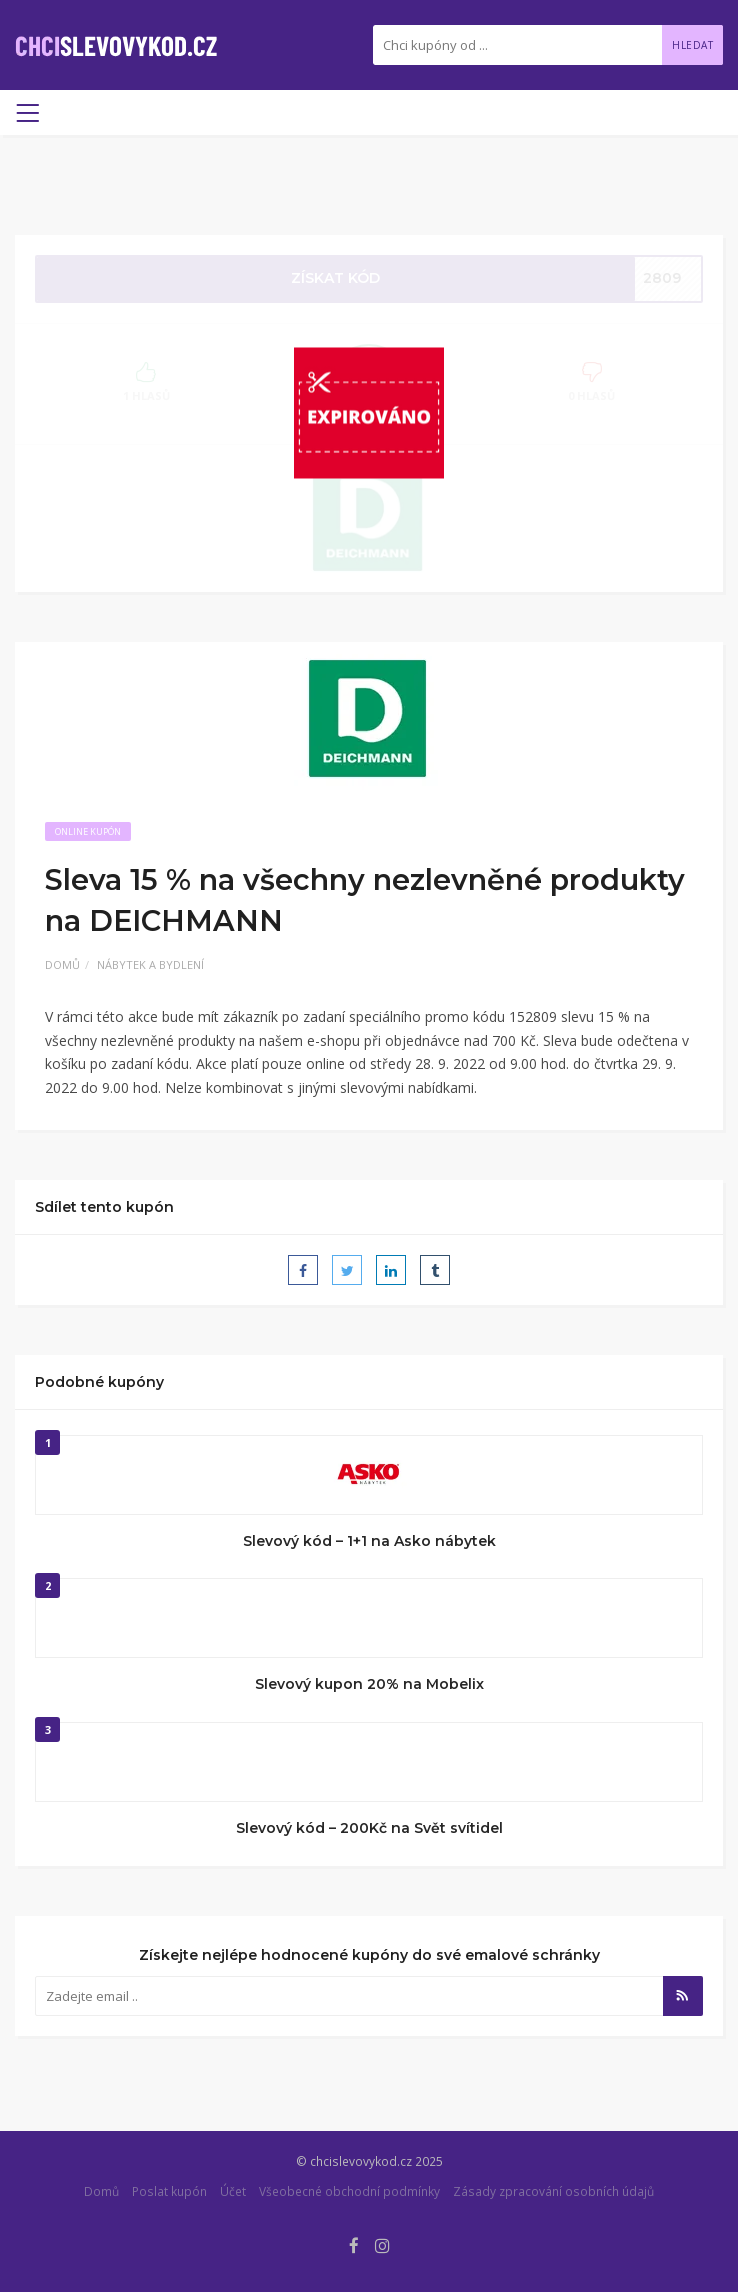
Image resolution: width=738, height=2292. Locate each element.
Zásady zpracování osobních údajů (553, 2191)
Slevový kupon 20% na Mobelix (369, 1684)
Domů (62, 964)
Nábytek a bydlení (150, 964)
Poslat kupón (169, 2191)
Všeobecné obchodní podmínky (349, 2191)
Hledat (692, 45)
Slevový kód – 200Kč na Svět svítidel (369, 1828)
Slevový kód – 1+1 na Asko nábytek (369, 1541)
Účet (233, 2191)
